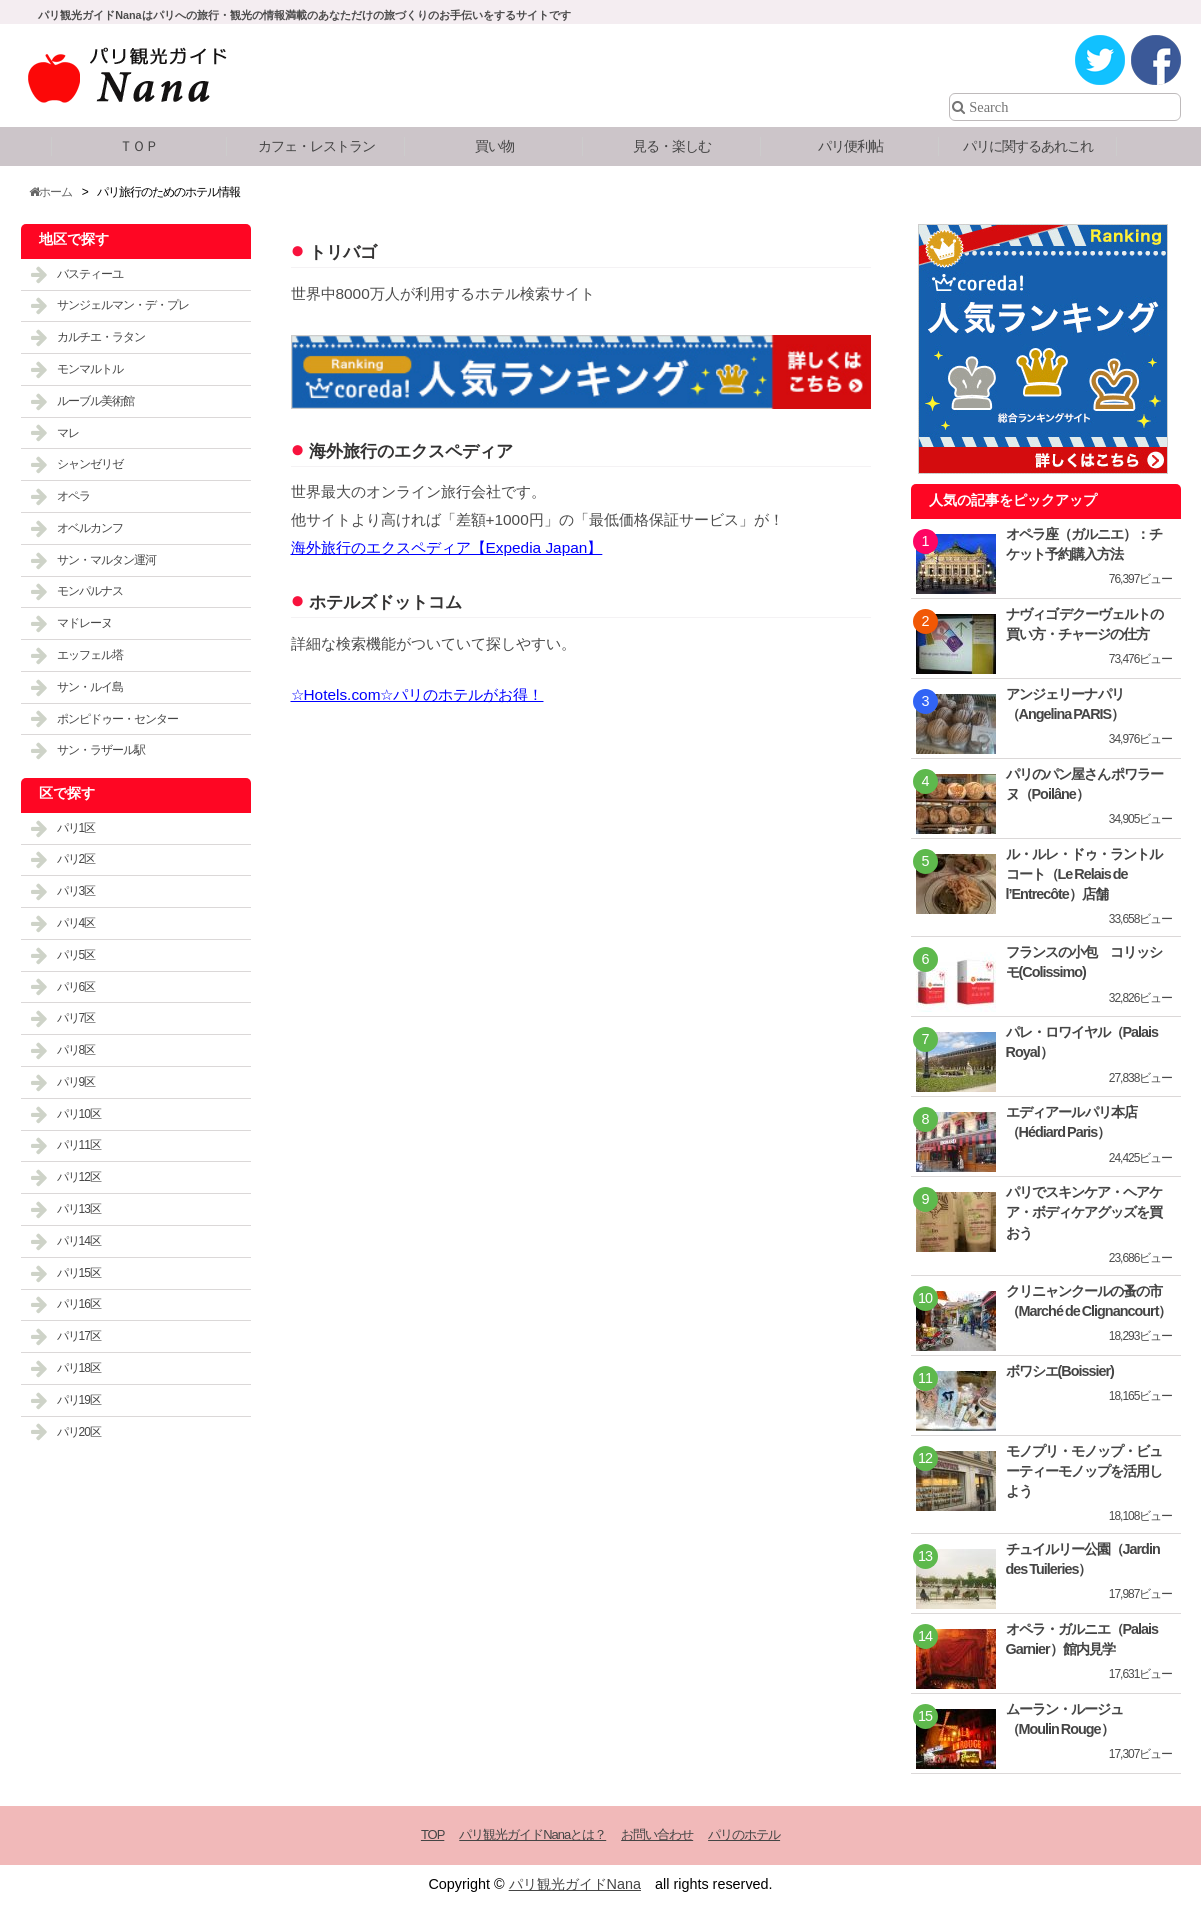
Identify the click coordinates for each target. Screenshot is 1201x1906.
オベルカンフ (90, 528)
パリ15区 (79, 1273)
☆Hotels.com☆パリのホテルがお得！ (417, 694)
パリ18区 (79, 1368)
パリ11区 (79, 1145)
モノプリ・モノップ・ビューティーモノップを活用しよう (1084, 1471)
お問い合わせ (657, 1834)
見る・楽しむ (672, 146)
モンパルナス (90, 591)
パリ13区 (79, 1209)
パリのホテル (744, 1834)
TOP (432, 1834)
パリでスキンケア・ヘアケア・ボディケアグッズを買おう (1084, 1212)
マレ (68, 433)
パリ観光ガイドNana (575, 1884)
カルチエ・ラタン (101, 337)
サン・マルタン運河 (106, 560)
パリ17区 (79, 1336)
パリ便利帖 (850, 146)
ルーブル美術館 (95, 401)
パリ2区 (76, 859)
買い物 (494, 146)
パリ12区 (79, 1177)
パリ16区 (79, 1304)
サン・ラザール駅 (101, 750)
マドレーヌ (84, 623)
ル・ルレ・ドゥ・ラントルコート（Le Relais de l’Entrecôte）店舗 (1084, 874)
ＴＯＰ (138, 146)
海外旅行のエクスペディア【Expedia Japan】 (447, 547)
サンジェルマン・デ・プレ (123, 305)
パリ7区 (76, 1018)
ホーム (50, 192)
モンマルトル (90, 369)
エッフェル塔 (90, 655)
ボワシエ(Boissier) (1060, 1371)
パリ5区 (76, 955)
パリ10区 (79, 1114)
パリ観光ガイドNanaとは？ (532, 1834)
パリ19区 (79, 1400)
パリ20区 (79, 1432)
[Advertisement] (581, 1024)
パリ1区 (76, 828)
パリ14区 (79, 1241)
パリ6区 (76, 987)
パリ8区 (76, 1050)
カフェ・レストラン (316, 146)
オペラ (73, 496)
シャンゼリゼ (90, 464)
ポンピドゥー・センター (117, 719)
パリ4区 (76, 923)
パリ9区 (76, 1082)
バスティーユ (90, 274)
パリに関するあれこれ (1028, 146)
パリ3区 (76, 891)
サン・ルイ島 (90, 687)
